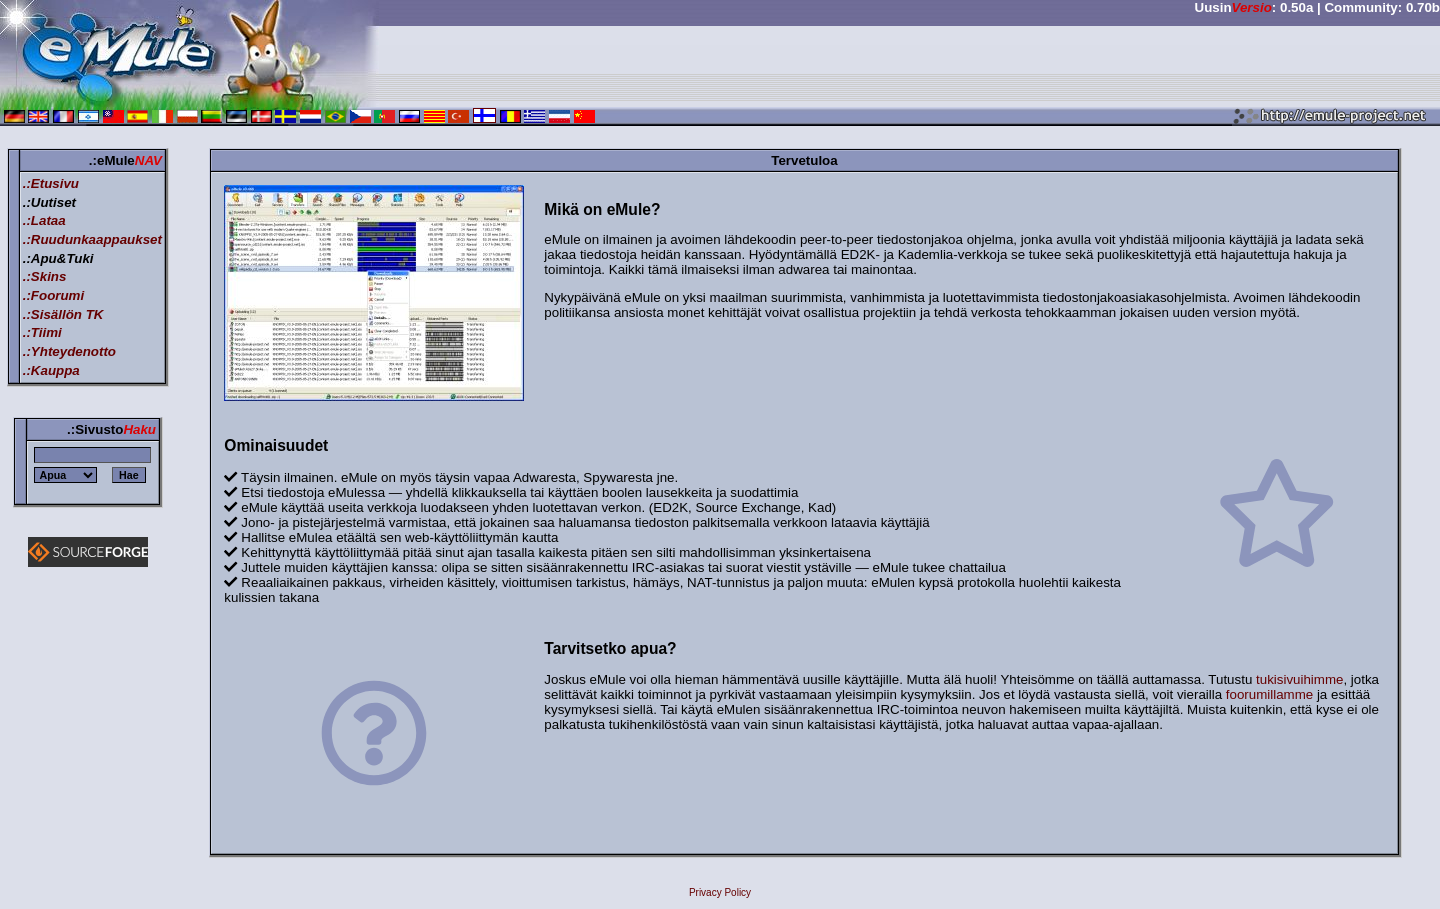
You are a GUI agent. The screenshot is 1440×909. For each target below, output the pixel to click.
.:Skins (45, 276)
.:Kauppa (51, 370)
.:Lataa (44, 220)
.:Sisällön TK (63, 314)
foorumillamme (1269, 694)
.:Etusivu (51, 183)
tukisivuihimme (1299, 679)
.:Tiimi (42, 332)
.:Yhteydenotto (69, 351)
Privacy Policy (720, 892)
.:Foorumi (53, 295)
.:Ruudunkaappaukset (92, 239)
